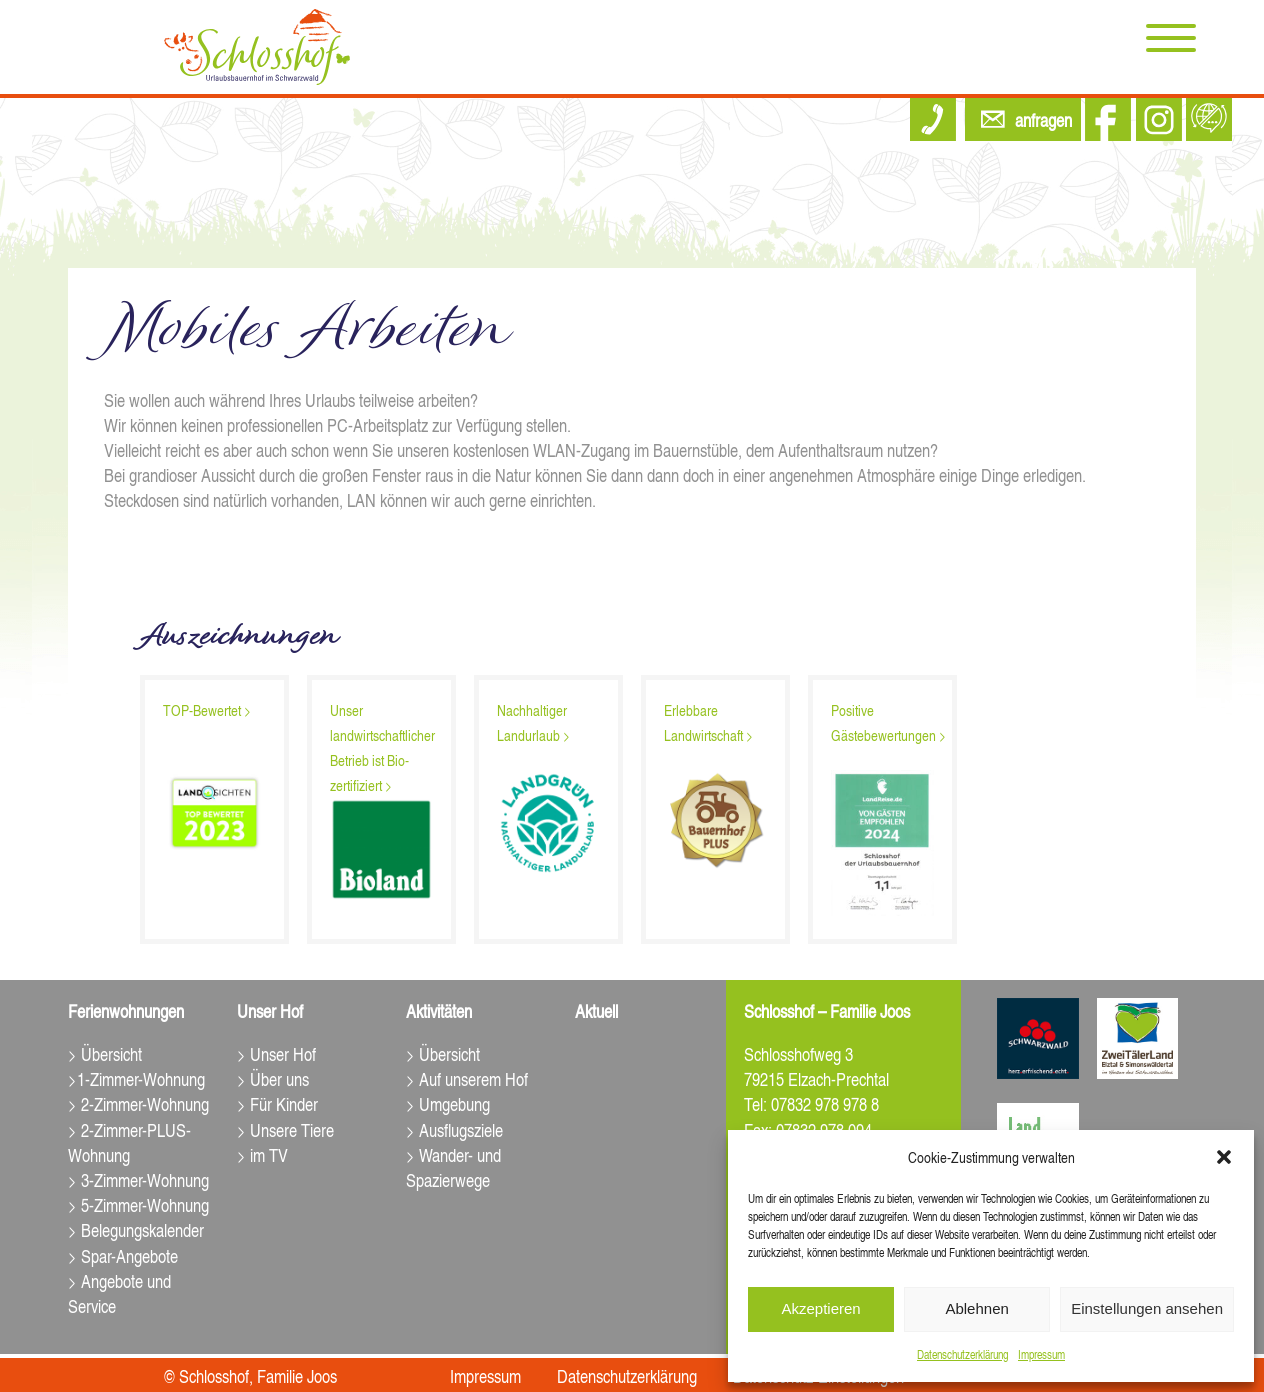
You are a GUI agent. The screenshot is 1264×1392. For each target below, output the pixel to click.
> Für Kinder (277, 1103)
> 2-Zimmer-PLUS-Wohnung (129, 1142)
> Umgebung (448, 1103)
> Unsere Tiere (285, 1129)
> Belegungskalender (136, 1229)
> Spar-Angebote (123, 1255)
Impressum (1041, 1354)
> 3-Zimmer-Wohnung (138, 1179)
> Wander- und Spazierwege (453, 1167)
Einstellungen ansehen (1147, 1308)
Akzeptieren (820, 1308)
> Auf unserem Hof (467, 1078)
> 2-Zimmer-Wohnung (138, 1103)
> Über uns (273, 1078)
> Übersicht (105, 1053)
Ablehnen (976, 1308)
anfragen (1043, 119)
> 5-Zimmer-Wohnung (138, 1204)
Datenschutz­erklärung (962, 1354)
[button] (1224, 1157)
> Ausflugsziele (454, 1129)
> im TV (262, 1154)
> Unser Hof (276, 1053)
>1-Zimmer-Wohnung (136, 1078)
